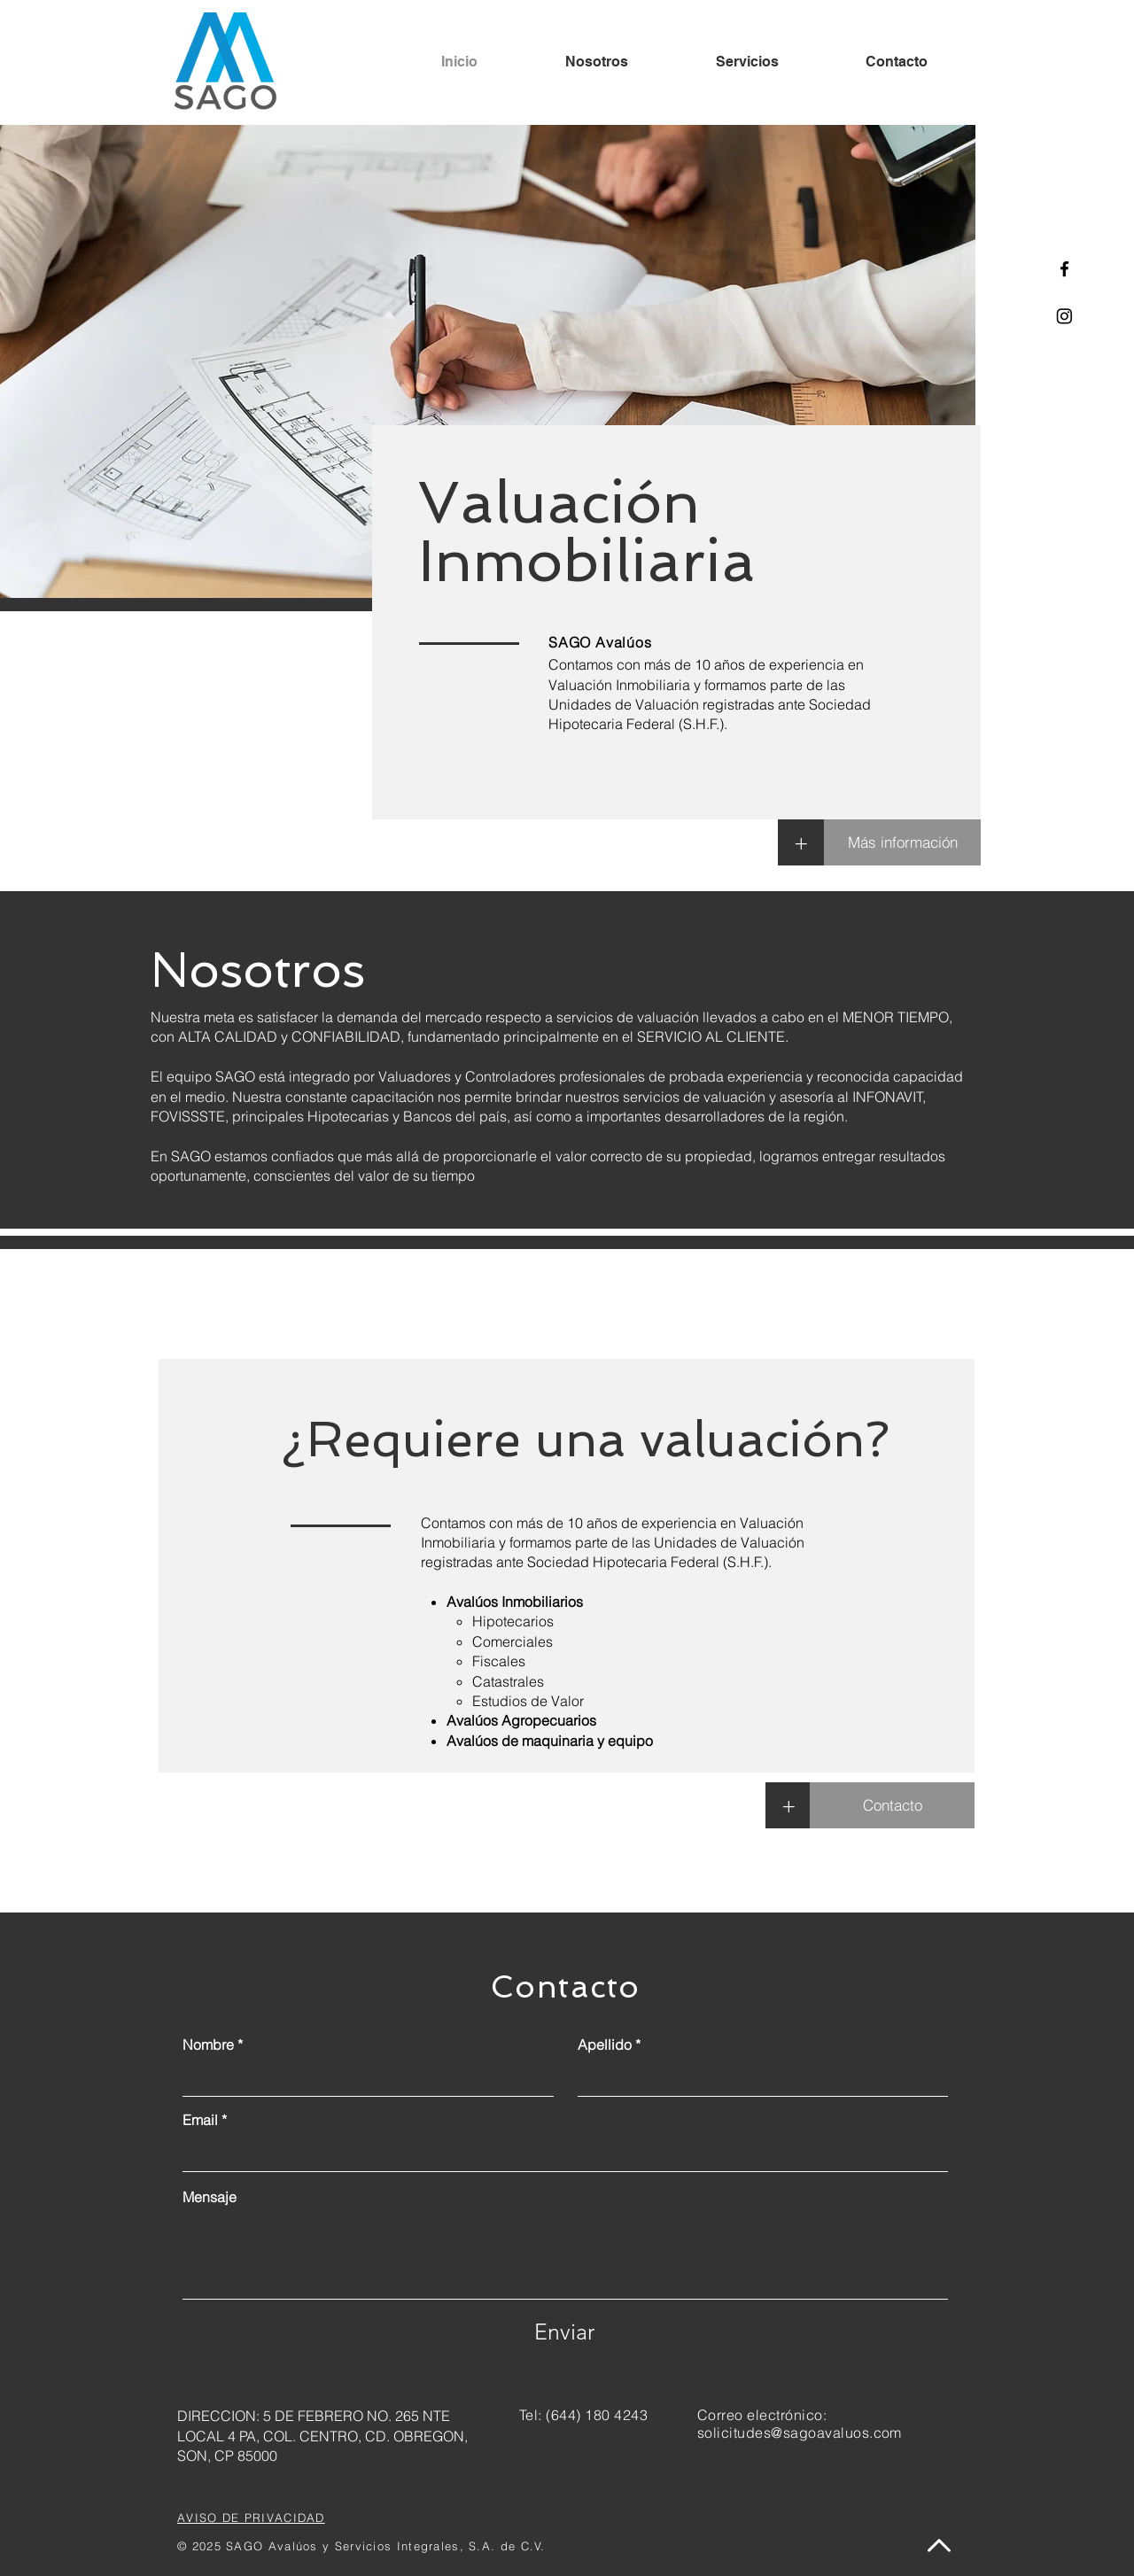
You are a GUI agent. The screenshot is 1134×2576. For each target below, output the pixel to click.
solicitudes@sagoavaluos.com (799, 2432)
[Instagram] (1064, 316)
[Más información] (902, 842)
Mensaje (210, 2197)
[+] (801, 842)
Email (200, 2120)
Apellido (605, 2044)
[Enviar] (564, 2331)
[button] (788, 1805)
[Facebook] (1064, 269)
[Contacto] (892, 1805)
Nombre (208, 2044)
